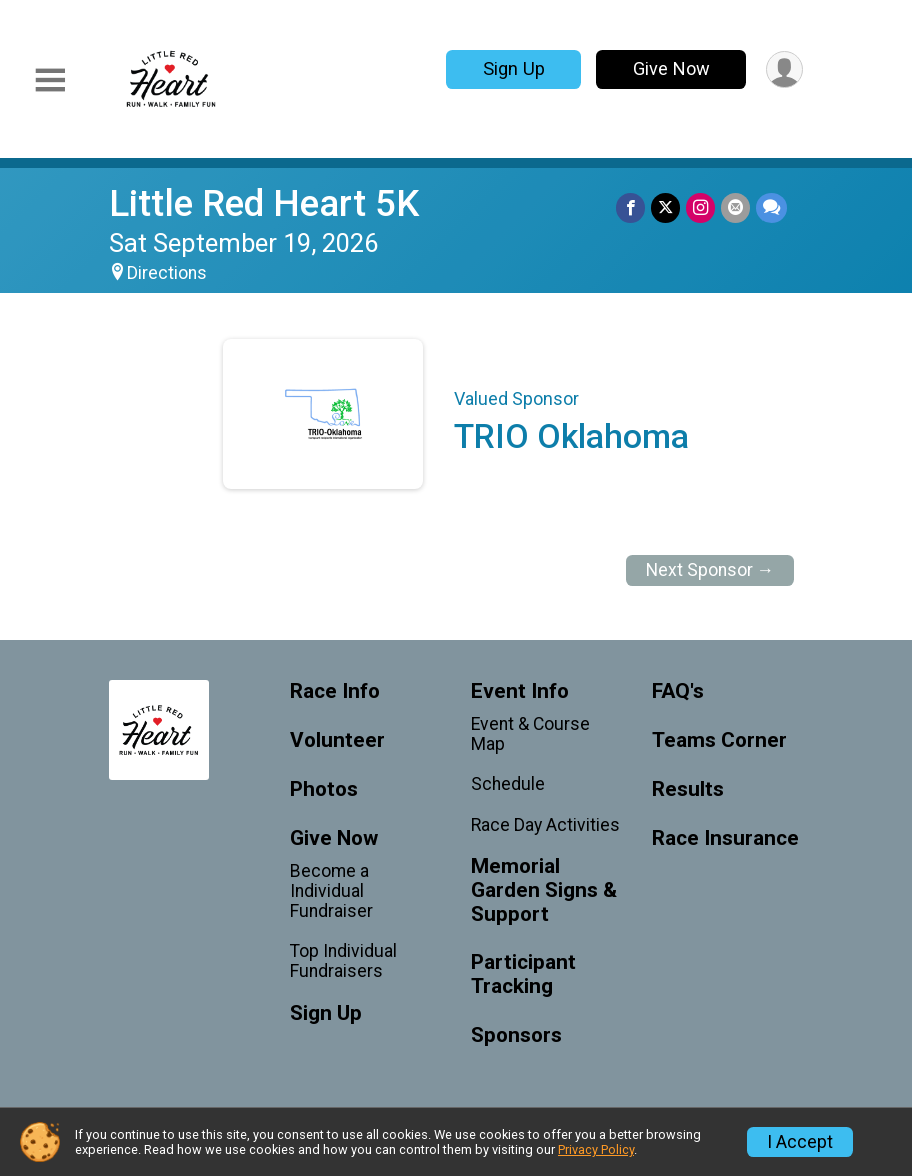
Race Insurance (725, 838)
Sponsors (516, 1035)
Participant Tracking (523, 974)
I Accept (800, 1142)
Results (688, 789)
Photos (324, 789)
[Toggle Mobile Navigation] (50, 80)
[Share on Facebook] (630, 207)
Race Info (335, 691)
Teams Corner (719, 740)
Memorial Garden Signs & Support (544, 890)
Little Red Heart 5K (264, 203)
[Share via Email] (735, 207)
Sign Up (514, 68)
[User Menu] (784, 69)
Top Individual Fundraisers (343, 961)
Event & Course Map (530, 734)
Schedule (508, 784)
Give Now (671, 68)
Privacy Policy (596, 1149)
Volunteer (337, 740)
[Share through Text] (771, 207)
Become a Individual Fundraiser (331, 891)
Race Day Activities (545, 825)
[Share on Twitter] (665, 207)
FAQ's (678, 691)
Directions (167, 273)
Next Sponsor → (710, 570)
